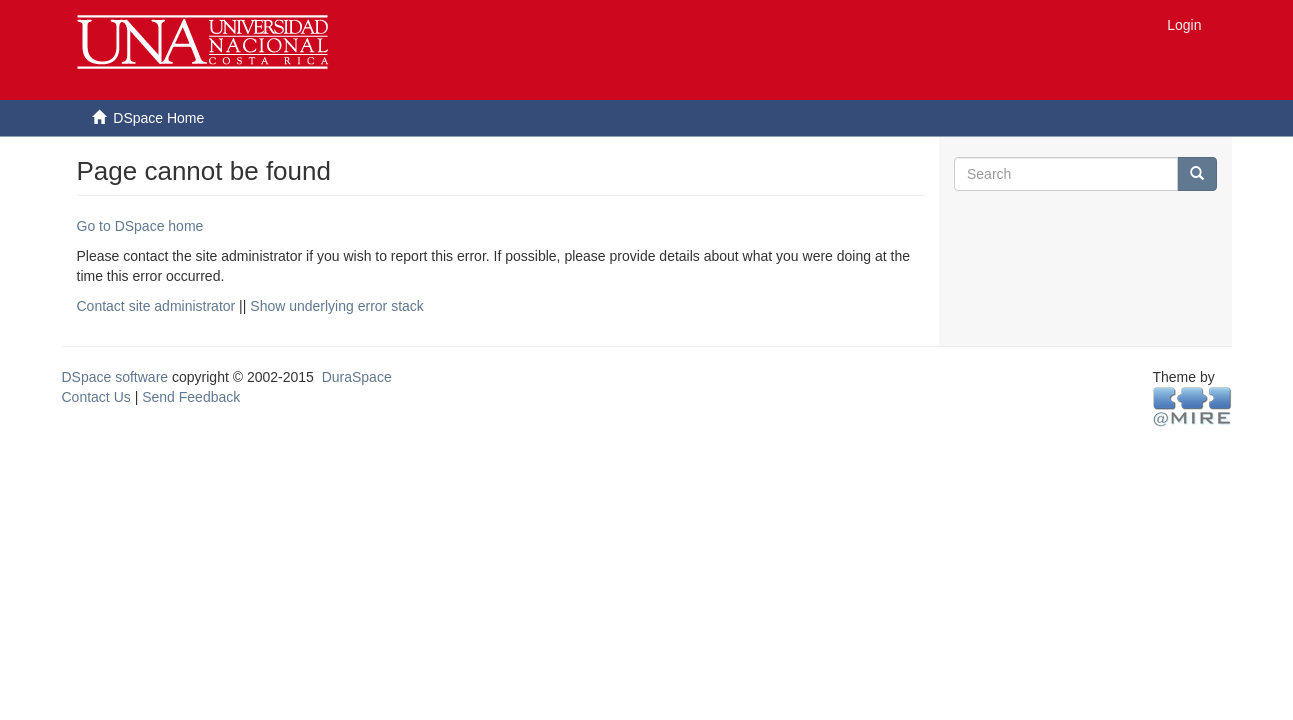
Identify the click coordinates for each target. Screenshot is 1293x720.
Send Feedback (191, 397)
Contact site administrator (156, 306)
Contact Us (96, 397)
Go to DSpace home (140, 226)
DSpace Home (158, 118)
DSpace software (115, 377)
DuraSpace (357, 377)
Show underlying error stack (337, 306)
